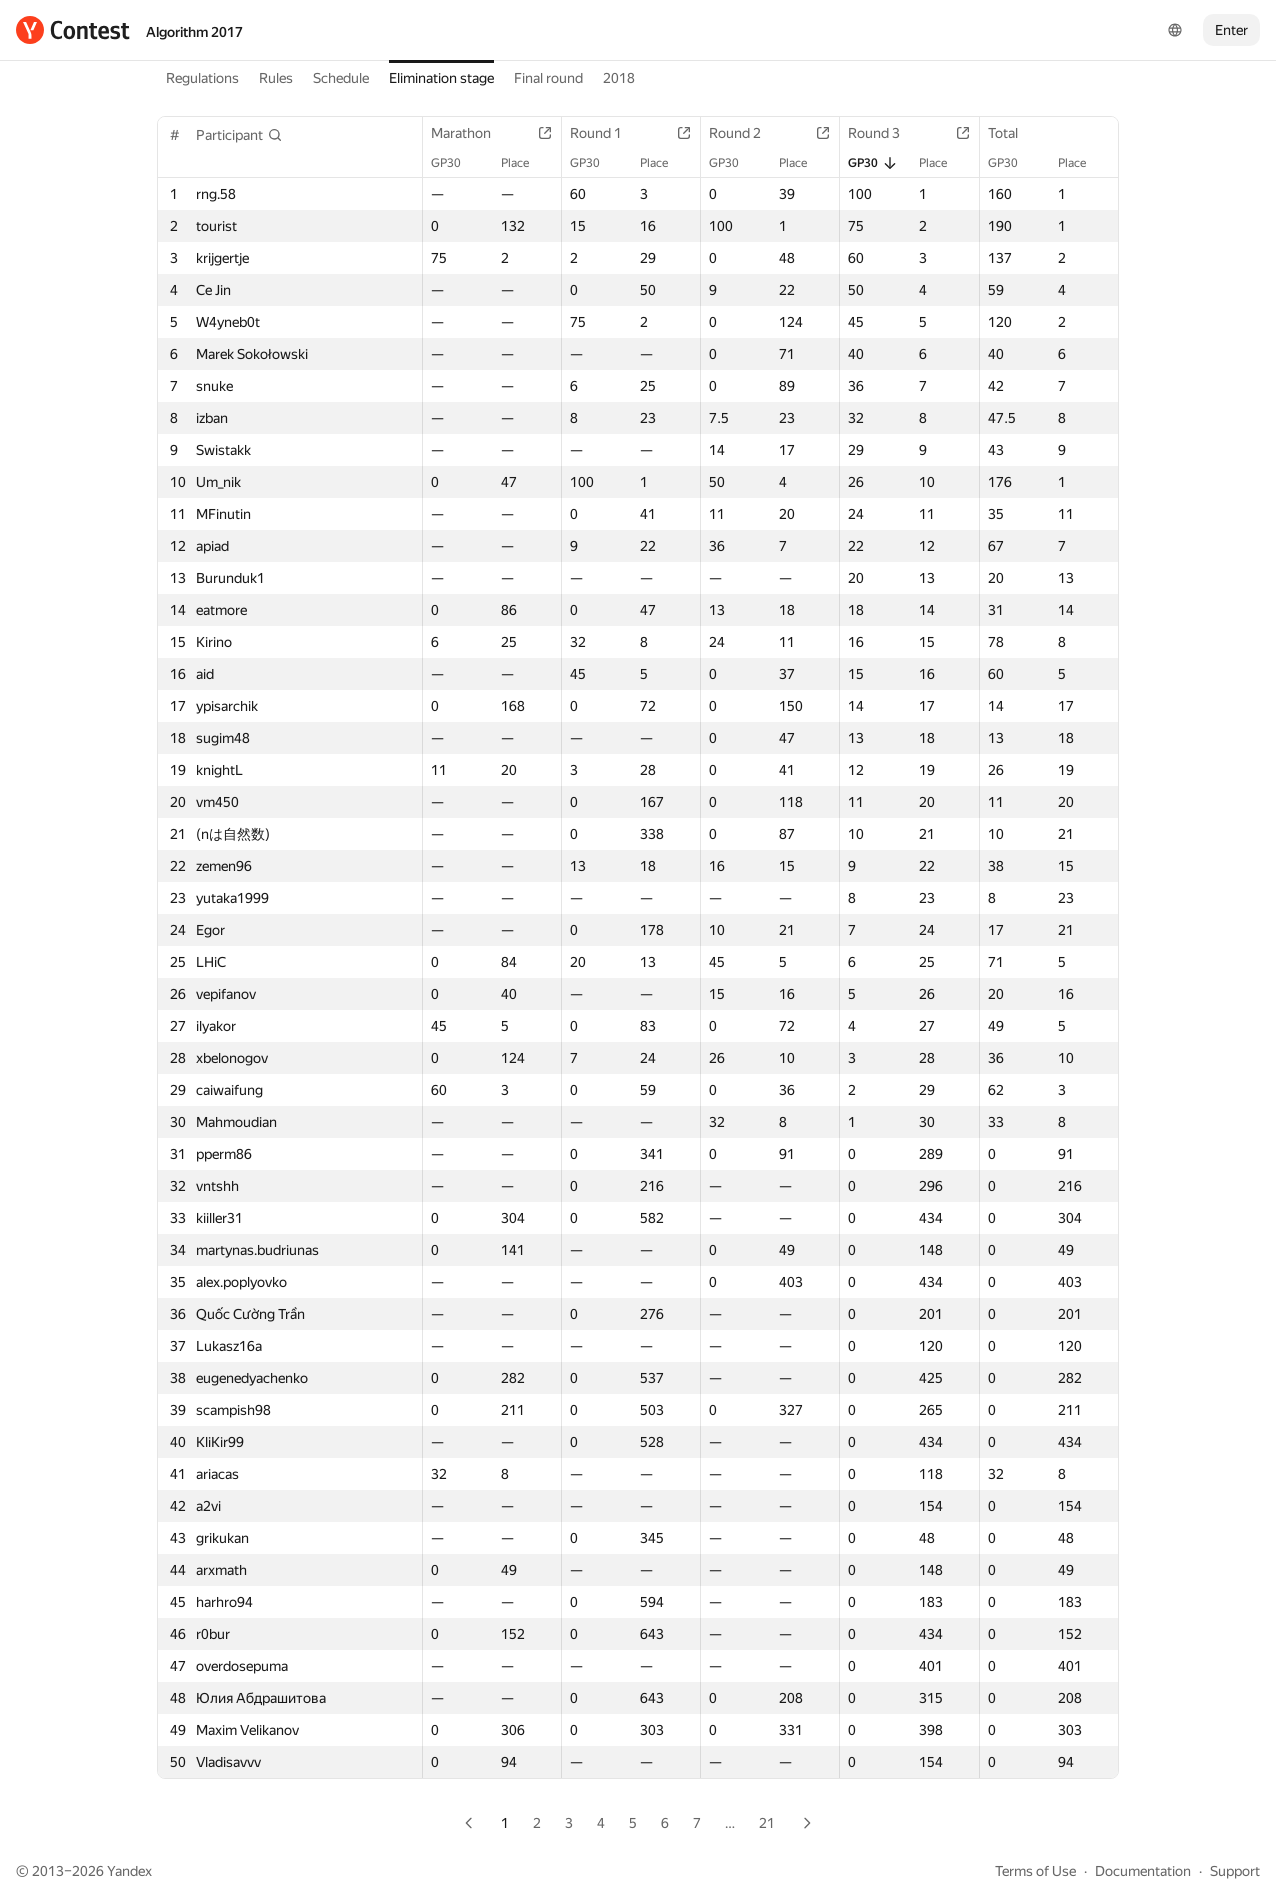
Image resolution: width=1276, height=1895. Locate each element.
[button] (239, 135)
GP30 (456, 163)
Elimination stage (441, 78)
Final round (548, 78)
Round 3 (884, 133)
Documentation (1143, 1871)
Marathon (471, 133)
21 (767, 1823)
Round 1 (606, 133)
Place (525, 163)
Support (1235, 1871)
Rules (276, 78)
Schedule (341, 78)
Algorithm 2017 (194, 32)
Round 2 (745, 133)
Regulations (202, 78)
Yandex (129, 1871)
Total (1013, 133)
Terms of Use (1035, 1871)
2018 (619, 78)
